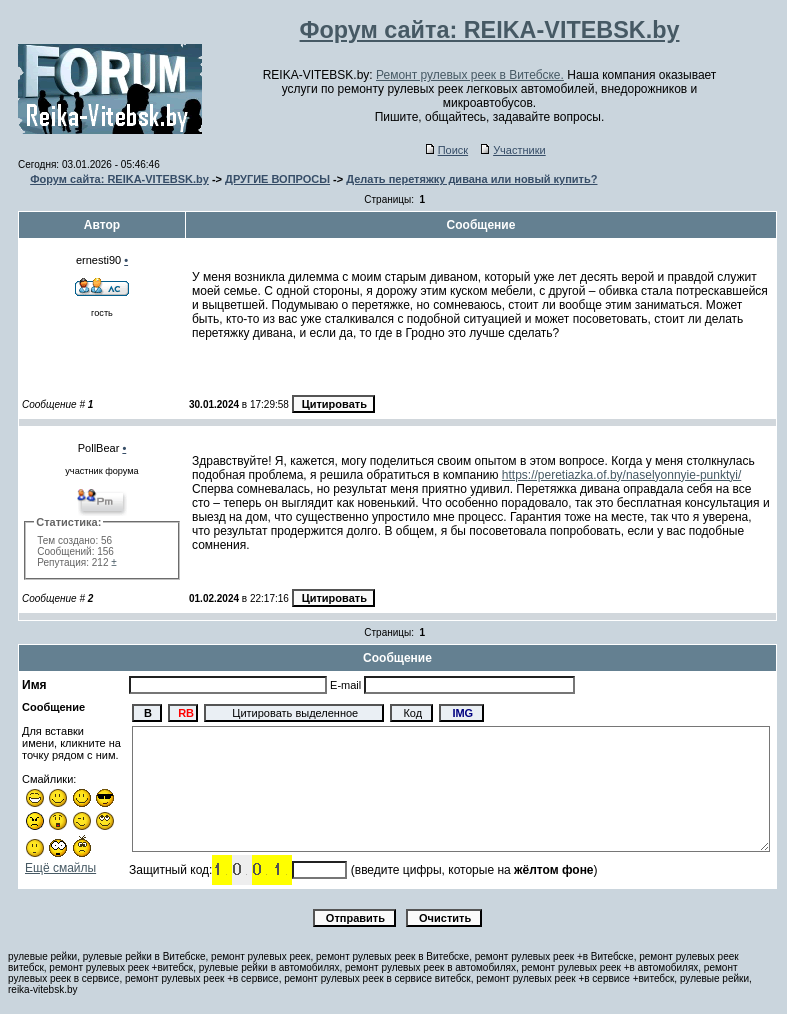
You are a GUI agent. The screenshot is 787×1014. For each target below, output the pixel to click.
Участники (513, 150)
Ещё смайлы (60, 868)
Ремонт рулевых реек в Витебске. (470, 75)
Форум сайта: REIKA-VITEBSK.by (119, 179)
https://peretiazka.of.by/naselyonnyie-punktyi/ (621, 475)
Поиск (447, 150)
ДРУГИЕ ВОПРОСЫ (277, 179)
